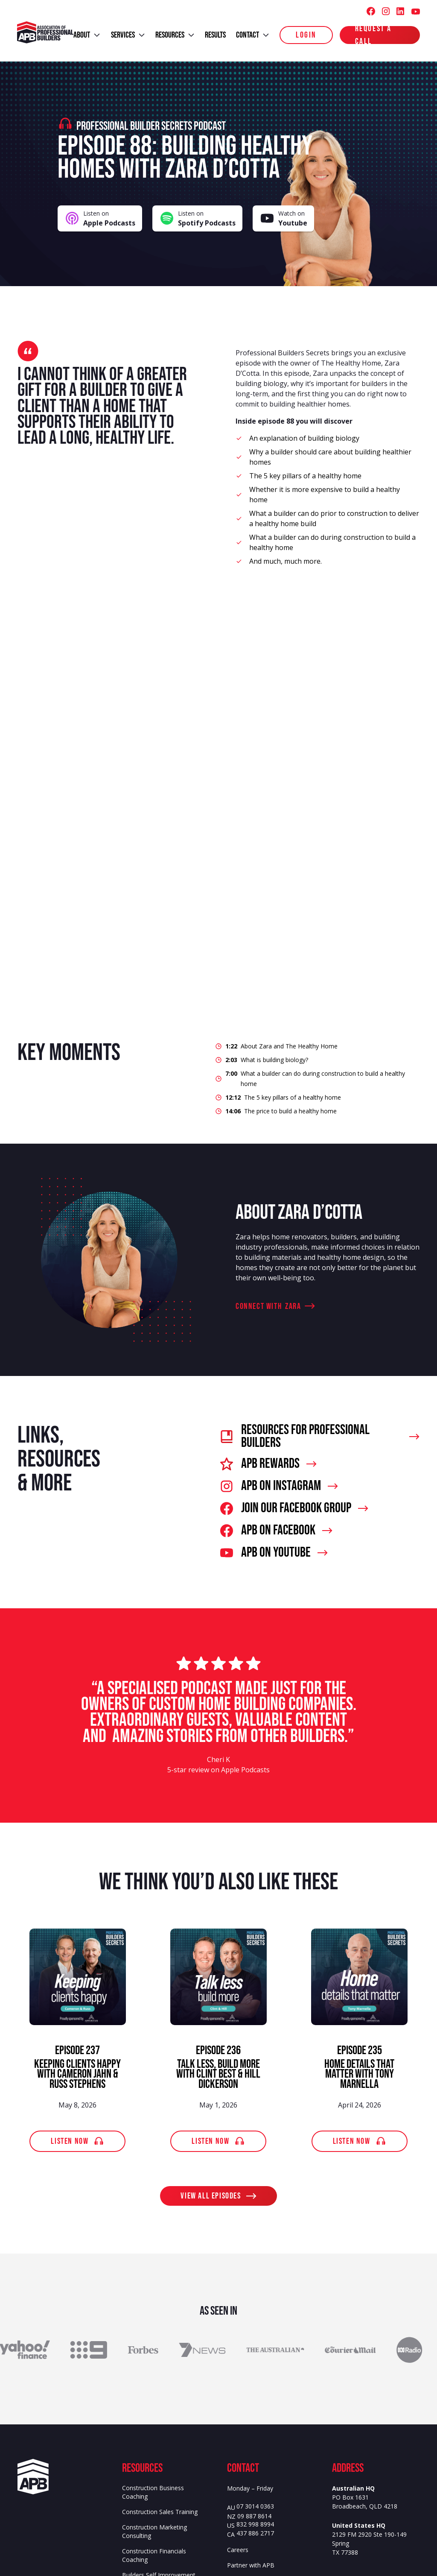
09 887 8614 (254, 2516)
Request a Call (373, 35)
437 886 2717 (255, 2533)
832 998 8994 (255, 2524)
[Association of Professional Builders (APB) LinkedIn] (400, 11)
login (306, 35)
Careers (237, 2550)
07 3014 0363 (255, 2506)
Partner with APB (250, 2565)
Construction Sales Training (160, 2512)
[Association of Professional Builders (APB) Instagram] (386, 11)
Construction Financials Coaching (154, 2555)
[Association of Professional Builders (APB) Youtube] (415, 11)
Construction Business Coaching (153, 2492)
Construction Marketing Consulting (154, 2531)
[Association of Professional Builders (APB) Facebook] (371, 11)
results (215, 35)
